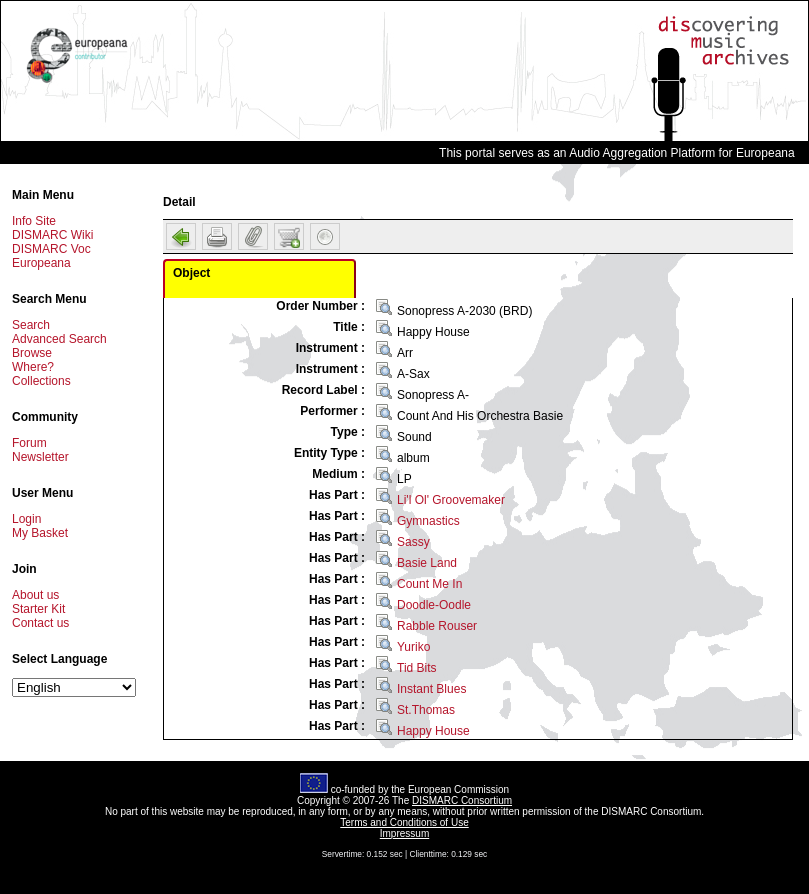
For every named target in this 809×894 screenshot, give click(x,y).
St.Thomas (426, 710)
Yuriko (413, 647)
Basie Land (427, 563)
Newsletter (40, 457)
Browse (32, 353)
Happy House (433, 731)
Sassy (413, 542)
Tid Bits (417, 668)
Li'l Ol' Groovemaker (451, 500)
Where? (33, 367)
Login (26, 519)
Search (31, 325)
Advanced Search (59, 339)
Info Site (34, 221)
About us (35, 595)
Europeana (41, 263)
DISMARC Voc (51, 249)
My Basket (40, 533)
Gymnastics (428, 521)
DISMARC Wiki (52, 235)
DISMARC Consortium (462, 800)
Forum (29, 443)
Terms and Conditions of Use (404, 822)
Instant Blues (431, 689)
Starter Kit (38, 609)
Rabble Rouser (437, 626)
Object (191, 273)
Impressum (404, 833)
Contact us (40, 623)
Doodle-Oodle (434, 605)
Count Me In (429, 584)
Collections (41, 381)
